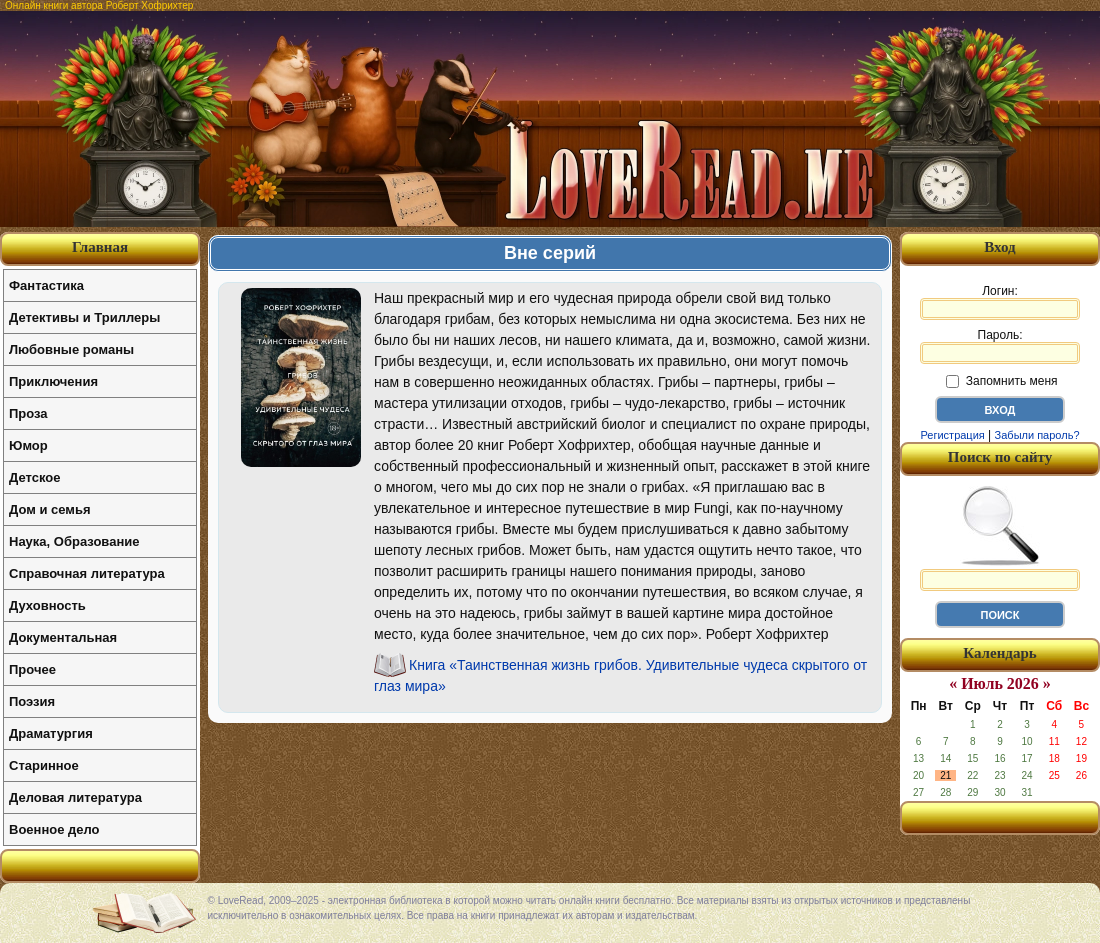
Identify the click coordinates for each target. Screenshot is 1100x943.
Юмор (28, 445)
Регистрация (952, 435)
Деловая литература (75, 797)
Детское (34, 477)
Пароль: (1000, 346)
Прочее (32, 669)
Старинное (44, 765)
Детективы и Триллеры (84, 317)
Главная (100, 247)
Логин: (1000, 302)
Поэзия (32, 701)
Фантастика (46, 285)
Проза (28, 413)
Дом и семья (50, 509)
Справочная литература (87, 573)
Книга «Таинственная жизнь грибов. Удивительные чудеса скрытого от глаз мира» (620, 675)
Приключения (53, 381)
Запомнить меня (1001, 381)
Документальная (63, 637)
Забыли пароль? (1037, 435)
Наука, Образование (74, 541)
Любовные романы (71, 349)
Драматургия (51, 733)
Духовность (47, 605)
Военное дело (54, 829)
